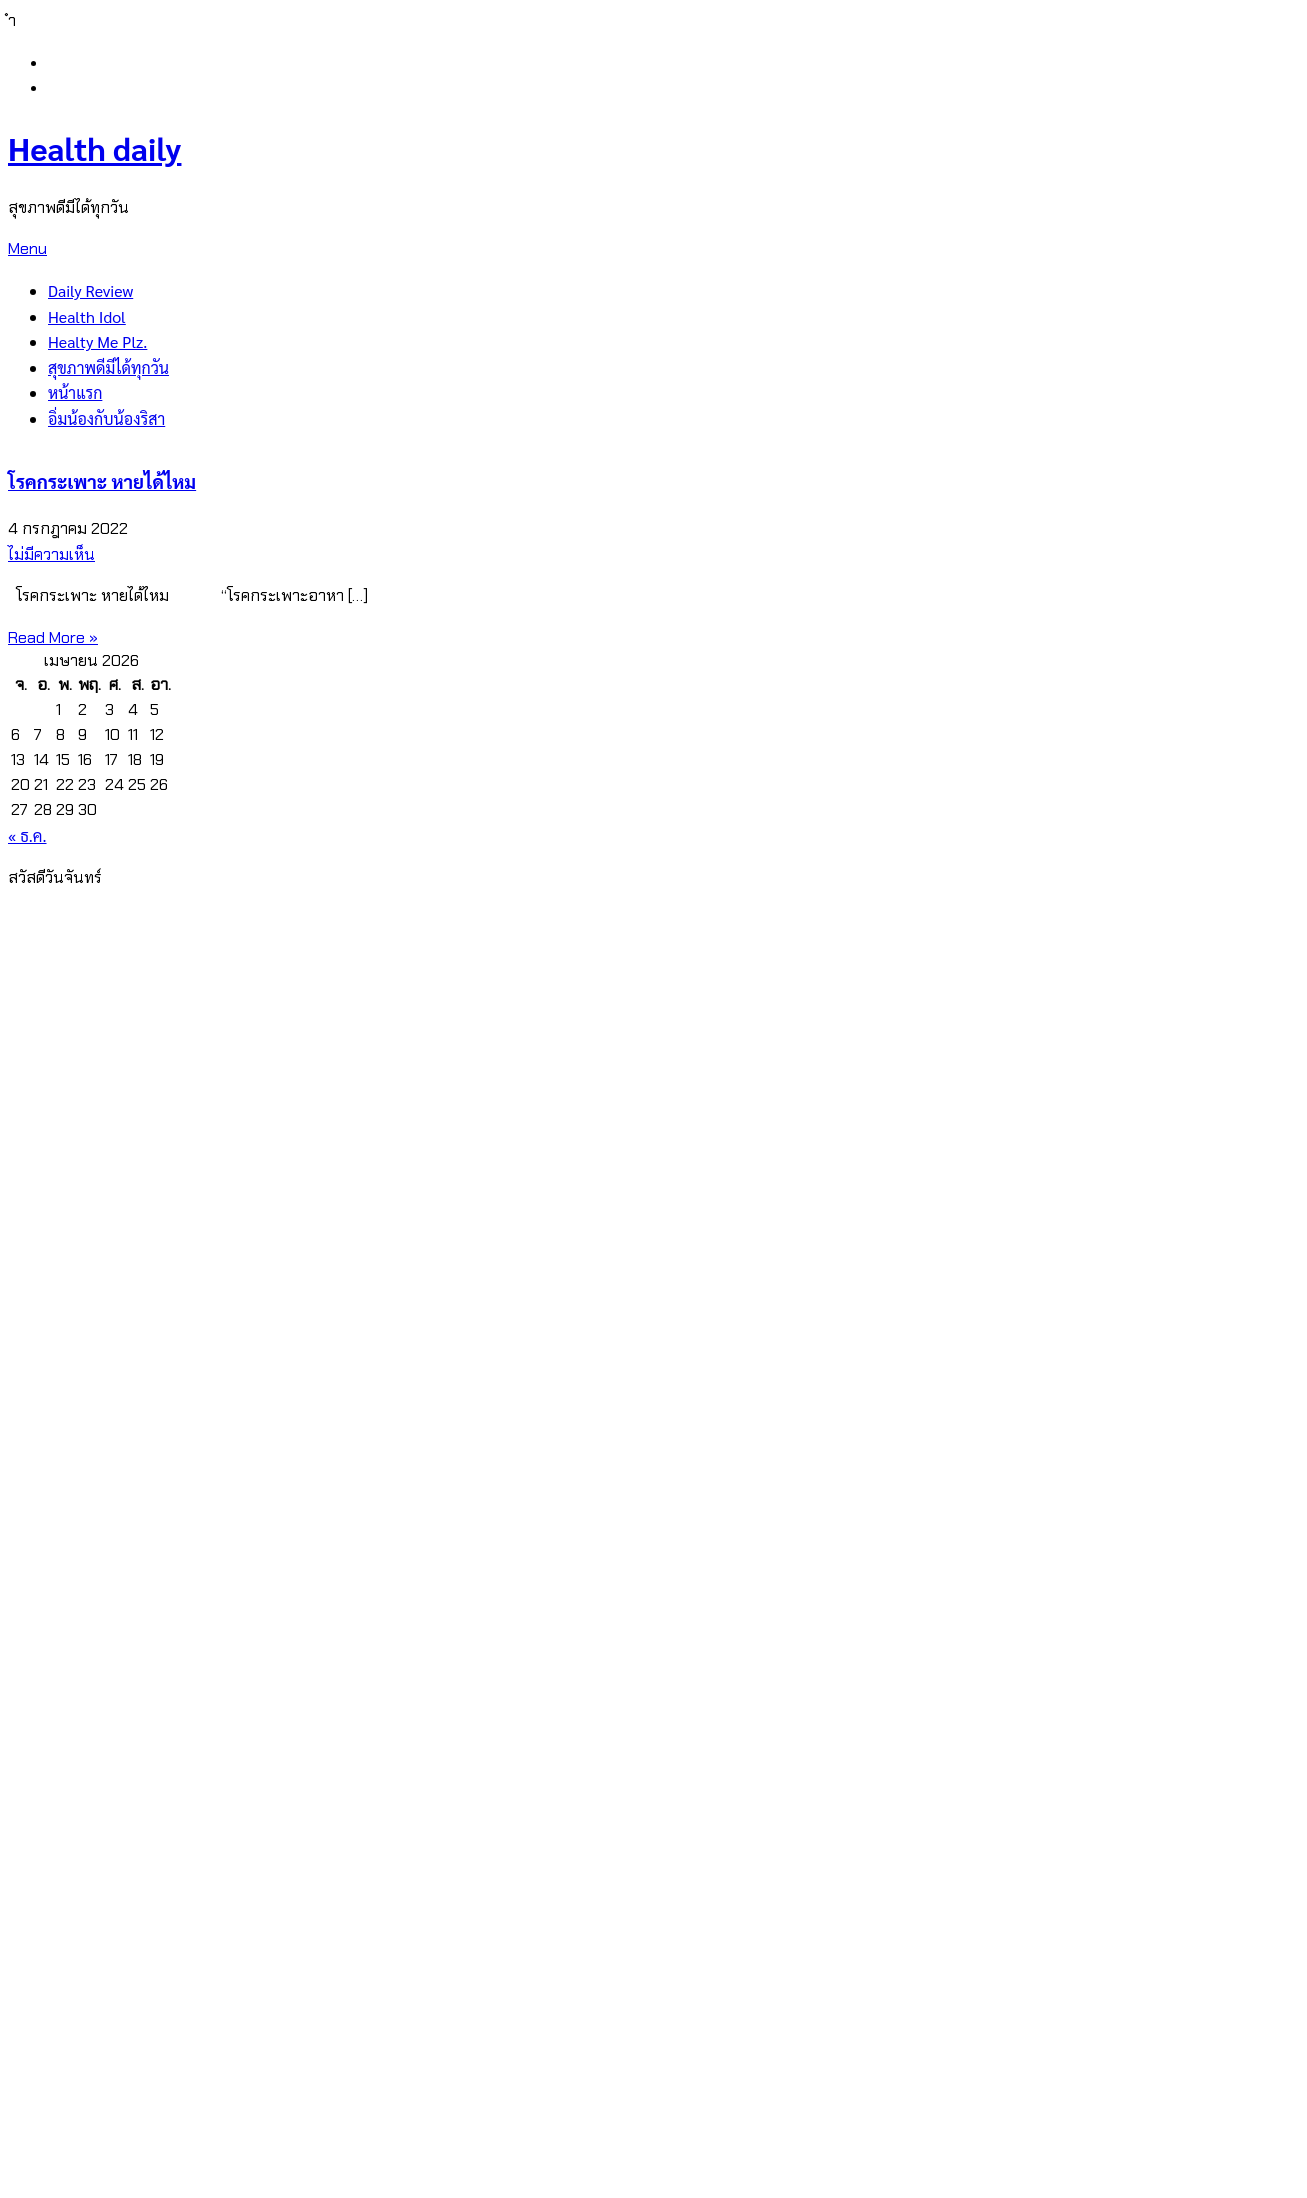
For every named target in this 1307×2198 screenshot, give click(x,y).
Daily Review (90, 290)
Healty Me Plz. (97, 341)
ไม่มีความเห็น (51, 554)
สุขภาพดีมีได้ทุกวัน (108, 367)
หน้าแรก (75, 392)
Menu (27, 248)
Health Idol (87, 316)
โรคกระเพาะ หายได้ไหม (102, 481)
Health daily (94, 147)
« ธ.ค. (27, 835)
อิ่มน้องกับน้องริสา (106, 418)
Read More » (53, 637)
